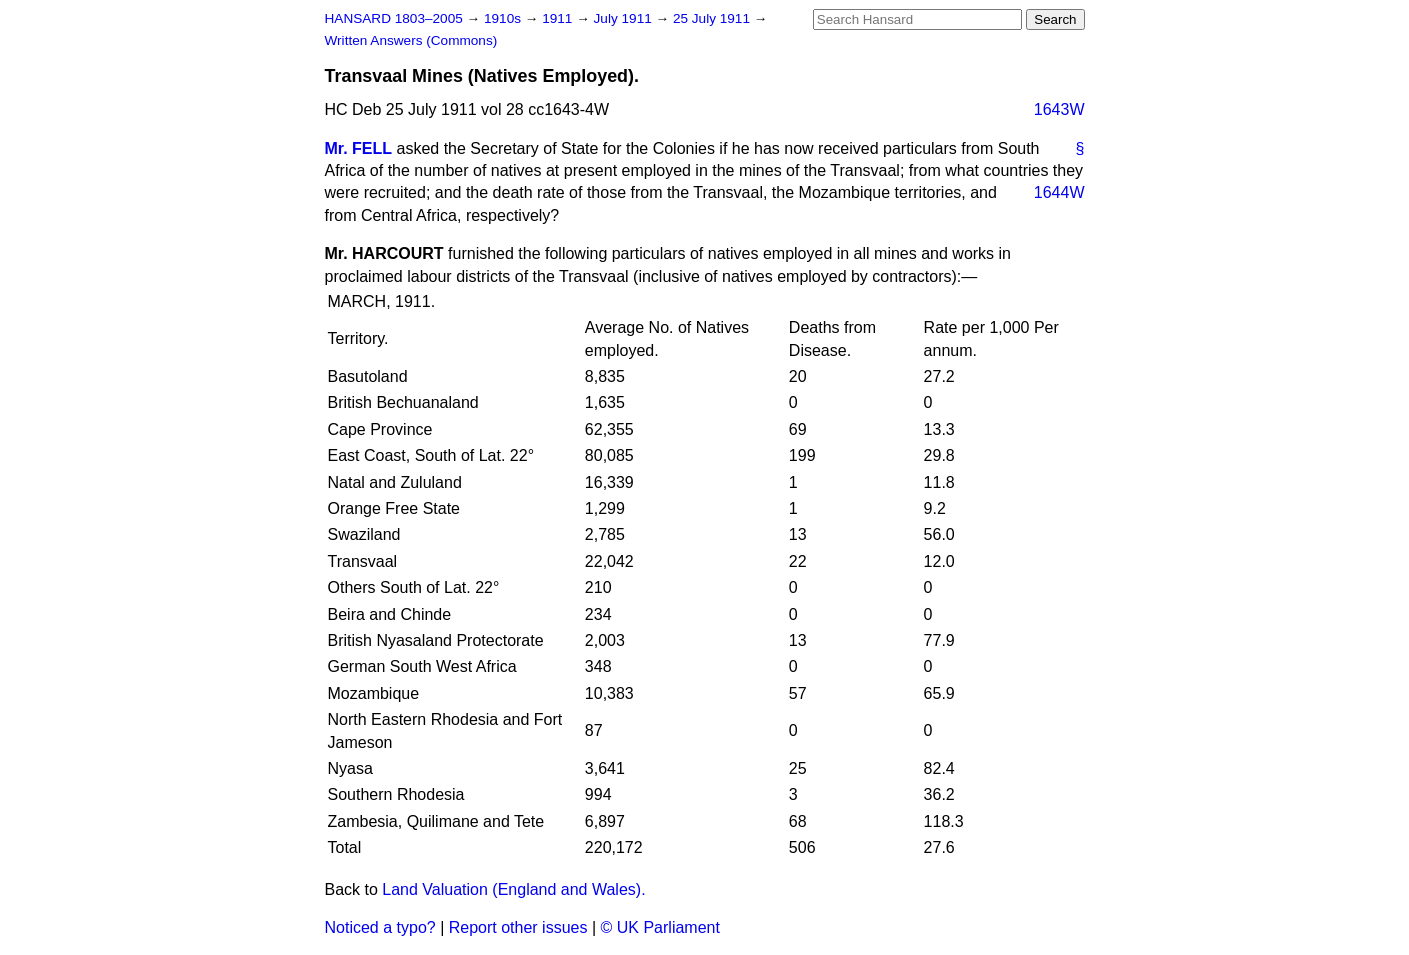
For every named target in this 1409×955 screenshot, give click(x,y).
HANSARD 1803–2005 (394, 18)
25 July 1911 (713, 18)
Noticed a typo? (380, 927)
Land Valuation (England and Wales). (513, 889)
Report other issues (518, 927)
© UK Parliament (660, 927)
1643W (1059, 109)
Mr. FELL (359, 148)
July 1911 (625, 18)
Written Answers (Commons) (411, 40)
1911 (559, 18)
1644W (1059, 192)
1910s (504, 18)
